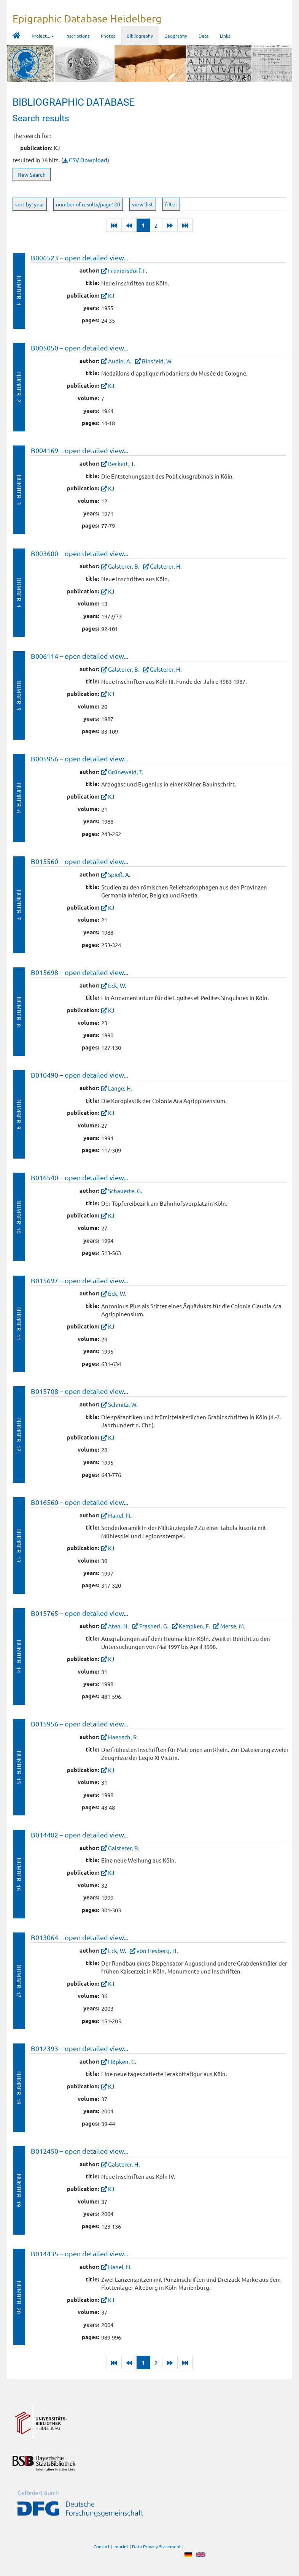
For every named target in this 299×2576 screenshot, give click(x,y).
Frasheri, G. (154, 1626)
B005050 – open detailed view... (79, 348)
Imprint (121, 2546)
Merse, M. (232, 1626)
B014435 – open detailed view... (79, 2253)
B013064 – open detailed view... (79, 1937)
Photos (108, 36)
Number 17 (19, 1980)
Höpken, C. (122, 2061)
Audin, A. (120, 361)
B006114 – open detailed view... (79, 656)
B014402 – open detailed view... (79, 1835)
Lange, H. (120, 1088)
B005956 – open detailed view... (79, 758)
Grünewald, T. (125, 771)
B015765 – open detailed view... (79, 1613)
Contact (102, 2546)
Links (225, 36)
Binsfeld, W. (157, 361)
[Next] (170, 225)
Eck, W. (117, 985)
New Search (31, 174)
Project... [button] (43, 36)
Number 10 (19, 1216)
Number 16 (19, 1874)
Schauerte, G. (125, 1190)
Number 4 (19, 592)
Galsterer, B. (124, 566)
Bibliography (140, 36)
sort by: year (29, 204)
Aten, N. (118, 1626)
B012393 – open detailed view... (79, 2048)
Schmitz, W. (123, 1404)
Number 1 (19, 291)
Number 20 (19, 2297)
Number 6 (19, 798)
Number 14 (19, 1656)
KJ (111, 295)
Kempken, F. (194, 1626)
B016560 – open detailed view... (79, 1502)
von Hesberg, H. (157, 1950)
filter (171, 204)
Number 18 (19, 2087)
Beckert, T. (121, 463)
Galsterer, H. (166, 566)
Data (203, 36)
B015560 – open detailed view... (79, 861)
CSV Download (85, 159)
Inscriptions (77, 36)
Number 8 (19, 1012)
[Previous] (129, 225)
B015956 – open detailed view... (79, 1724)
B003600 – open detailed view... (79, 553)
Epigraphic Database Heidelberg (87, 18)
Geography (175, 36)
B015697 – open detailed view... (79, 1280)
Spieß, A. (119, 874)
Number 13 (19, 1545)
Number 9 (19, 1114)
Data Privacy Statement (156, 2546)
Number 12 (19, 1434)
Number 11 (19, 1323)
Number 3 (19, 490)
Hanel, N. (120, 1515)
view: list (142, 204)
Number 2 (19, 387)
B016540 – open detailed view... (79, 1177)
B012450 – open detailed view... (79, 2151)
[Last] (114, 225)
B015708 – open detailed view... (79, 1391)
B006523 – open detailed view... (79, 258)
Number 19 (19, 2190)
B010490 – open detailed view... (79, 1075)
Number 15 (19, 1767)
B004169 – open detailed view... (79, 450)
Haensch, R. (123, 1737)
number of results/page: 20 (88, 204)
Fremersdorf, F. (127, 270)
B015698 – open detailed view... (79, 972)
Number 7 (19, 905)
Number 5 (19, 695)
